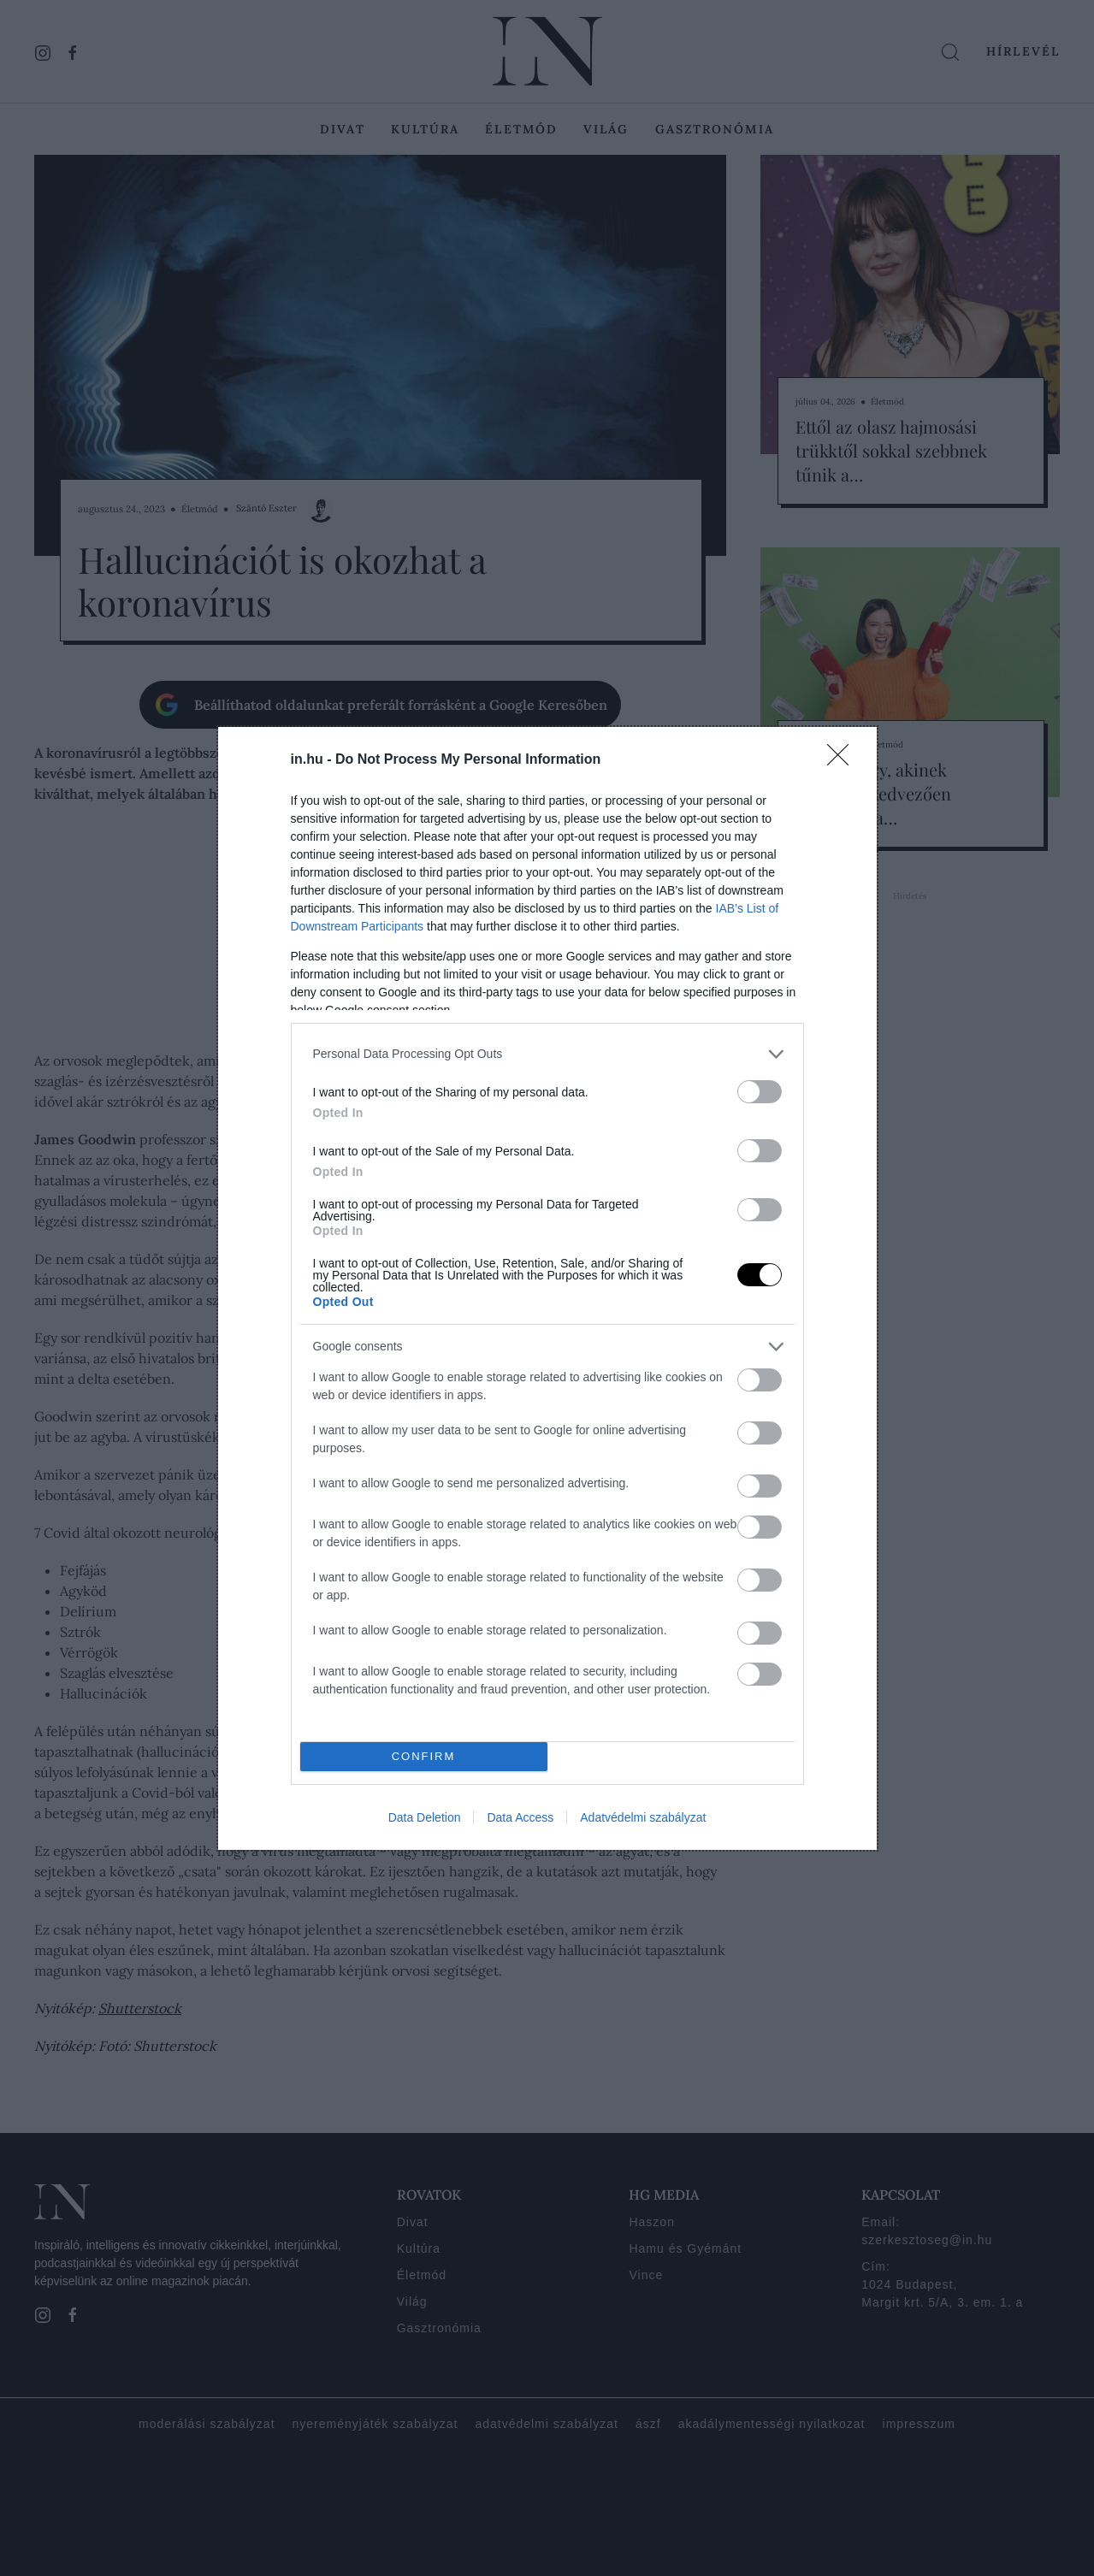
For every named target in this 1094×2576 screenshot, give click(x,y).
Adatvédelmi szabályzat (643, 1817)
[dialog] (547, 1288)
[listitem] (547, 1054)
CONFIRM (424, 1756)
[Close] (843, 760)
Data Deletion (424, 1817)
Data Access (520, 1817)
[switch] (759, 1091)
